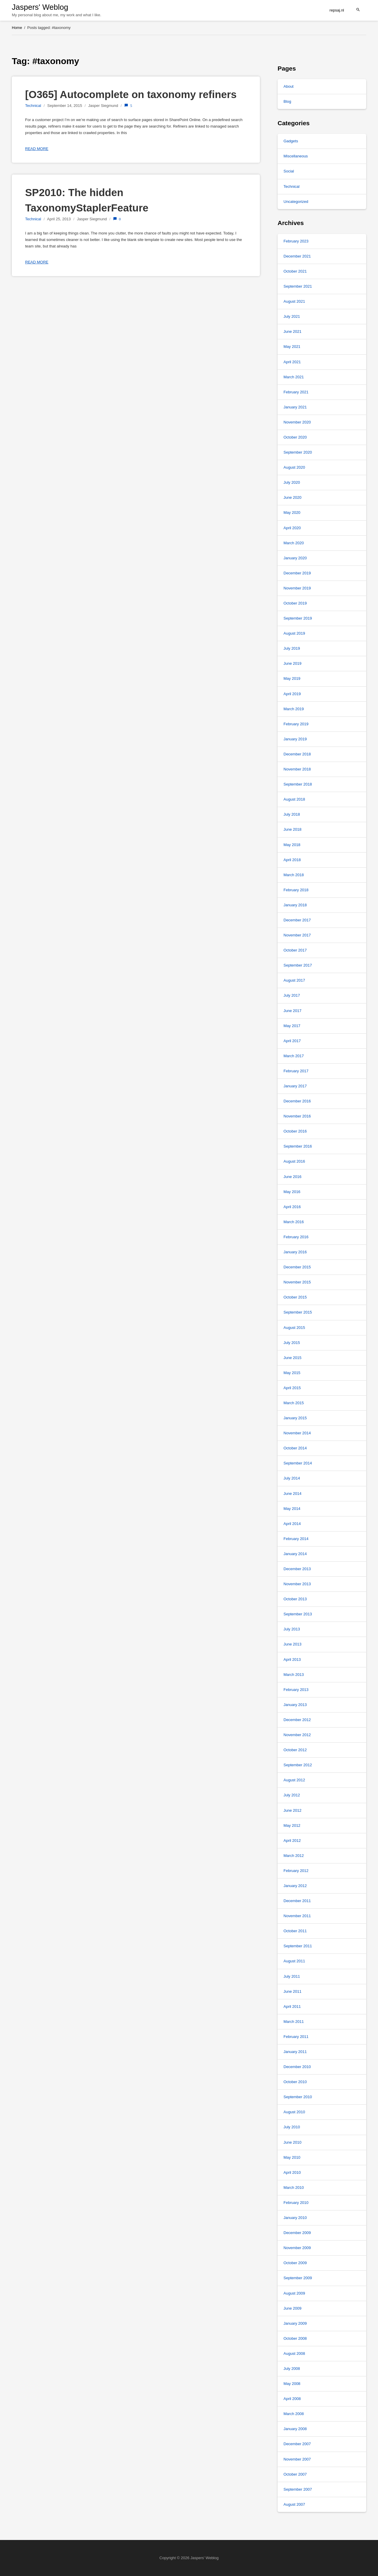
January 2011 (295, 2051)
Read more (36, 148)
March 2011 (294, 2021)
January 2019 (295, 739)
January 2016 (295, 1252)
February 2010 (296, 2202)
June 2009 (293, 2308)
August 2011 (294, 1961)
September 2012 (298, 1765)
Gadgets (291, 141)
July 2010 (292, 2127)
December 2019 (297, 573)
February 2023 (296, 241)
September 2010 (298, 2097)
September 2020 (298, 452)
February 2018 (296, 890)
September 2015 (298, 1312)
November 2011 (297, 1916)
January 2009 (295, 2323)
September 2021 (298, 286)
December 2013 (297, 1569)
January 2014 (295, 1554)
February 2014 (296, 1539)
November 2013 (297, 1584)
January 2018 (295, 905)
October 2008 (295, 2338)
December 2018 (297, 754)
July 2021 (292, 316)
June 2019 (293, 663)
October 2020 (295, 437)
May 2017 (292, 1026)
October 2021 (295, 271)
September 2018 (298, 784)
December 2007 (297, 2444)
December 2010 (297, 2067)
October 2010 (295, 2082)
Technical (33, 105)
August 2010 (294, 2112)
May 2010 (292, 2157)
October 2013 (295, 1599)
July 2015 (292, 1342)
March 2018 (294, 875)
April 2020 (292, 528)
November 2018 (297, 769)
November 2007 (297, 2459)
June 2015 (293, 1357)
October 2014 (295, 1448)
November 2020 (297, 422)
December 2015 (297, 1267)
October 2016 (295, 1131)
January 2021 (295, 407)
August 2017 (294, 980)
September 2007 (298, 2489)
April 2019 (292, 694)
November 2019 (297, 588)
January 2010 (295, 2217)
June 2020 (293, 497)
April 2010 (292, 2172)
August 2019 (294, 633)
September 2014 (298, 1463)
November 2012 (297, 1735)
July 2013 (292, 1629)
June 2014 (293, 1493)
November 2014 (297, 1433)
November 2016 (297, 1116)
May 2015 (292, 1373)
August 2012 (294, 1780)
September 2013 (298, 1614)
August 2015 (294, 1327)
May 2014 (292, 1508)
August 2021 (294, 301)
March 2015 (294, 1403)
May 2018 (292, 845)
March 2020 (294, 543)
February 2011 (296, 2036)
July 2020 (292, 482)
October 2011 (295, 1931)
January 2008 (295, 2429)
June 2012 (293, 1810)
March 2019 (294, 709)
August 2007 (294, 2504)
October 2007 (295, 2474)
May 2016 (292, 1192)
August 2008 (294, 2353)
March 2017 (294, 1056)
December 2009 (297, 2232)
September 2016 (298, 1146)
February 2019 (296, 724)
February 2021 (296, 392)
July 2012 (292, 1795)
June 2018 (293, 829)
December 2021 (297, 256)
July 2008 (292, 2368)
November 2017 (297, 935)
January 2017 (295, 1086)
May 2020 (292, 512)
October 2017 (295, 950)
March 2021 (294, 377)
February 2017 (296, 1071)
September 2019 (298, 618)
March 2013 (294, 1674)
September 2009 (298, 2278)
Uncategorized (296, 201)
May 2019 (292, 678)
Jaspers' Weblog (40, 7)
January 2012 (295, 1885)
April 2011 (292, 2006)
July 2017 (292, 995)
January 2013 (295, 1704)
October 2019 (295, 603)
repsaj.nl (337, 10)
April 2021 (292, 362)
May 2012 (292, 1825)
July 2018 (292, 814)
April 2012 (292, 1840)
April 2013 (292, 1659)
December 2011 (297, 1901)
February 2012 (296, 1870)
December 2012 (297, 1720)
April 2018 (292, 860)
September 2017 (298, 965)
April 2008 (292, 2398)
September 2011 (298, 1946)
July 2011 (292, 1976)
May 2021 (292, 346)
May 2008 (292, 2383)
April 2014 (292, 1523)
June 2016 (293, 1176)
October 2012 (295, 1750)
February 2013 (296, 1689)
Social (289, 171)
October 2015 (295, 1297)
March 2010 (294, 2187)
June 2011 (293, 1991)
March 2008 (294, 2414)
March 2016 (294, 1222)
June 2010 (293, 2142)
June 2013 (293, 1644)
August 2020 (294, 467)
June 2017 (293, 1010)
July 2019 (292, 648)
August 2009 (294, 2293)
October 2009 (295, 2263)
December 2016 (297, 1101)
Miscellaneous (296, 156)
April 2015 (292, 1388)
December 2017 (297, 920)
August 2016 (294, 1161)
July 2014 (292, 1478)
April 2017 (292, 1041)
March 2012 (294, 1855)
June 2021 (293, 331)
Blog (287, 101)
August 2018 (294, 799)
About (289, 86)
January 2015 (295, 1418)
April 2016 (292, 1207)
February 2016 (296, 1237)
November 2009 (297, 2248)
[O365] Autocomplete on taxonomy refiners (131, 94)
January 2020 (295, 558)
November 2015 (297, 1282)
